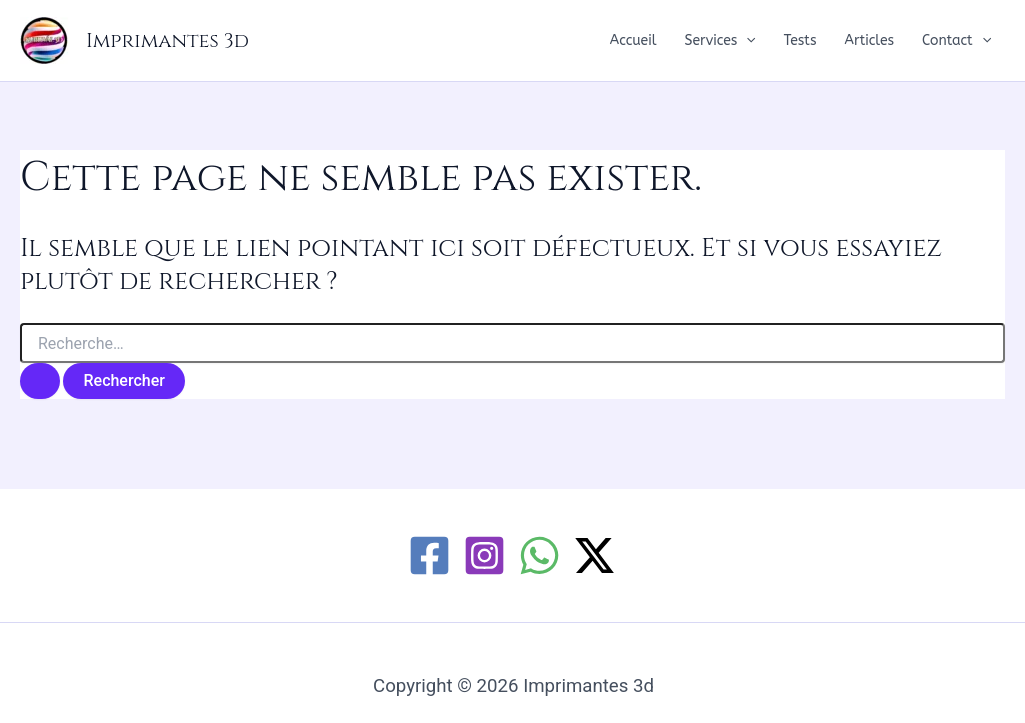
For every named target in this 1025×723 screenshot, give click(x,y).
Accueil (633, 40)
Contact (956, 41)
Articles (870, 40)
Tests (800, 40)
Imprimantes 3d (167, 40)
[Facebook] (429, 555)
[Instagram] (484, 555)
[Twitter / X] (594, 555)
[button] (746, 41)
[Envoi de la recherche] (40, 381)
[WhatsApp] (539, 555)
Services (720, 41)
